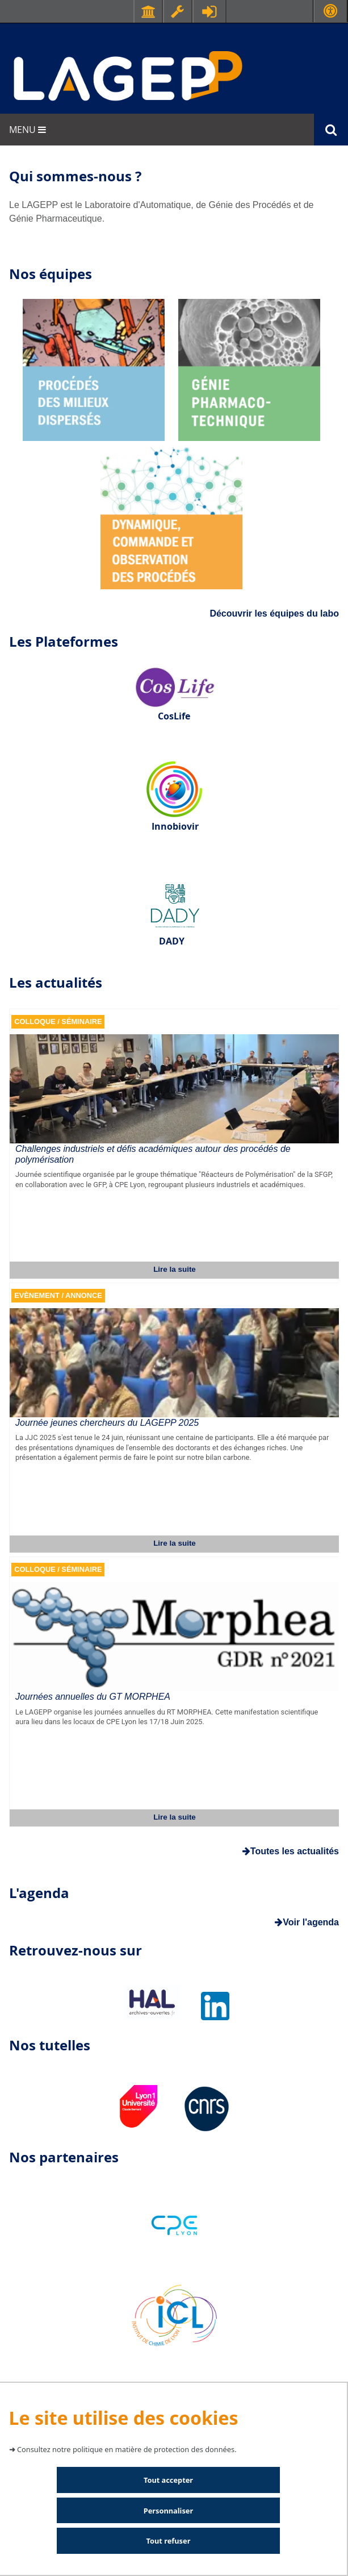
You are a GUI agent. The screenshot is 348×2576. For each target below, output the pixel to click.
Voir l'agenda (307, 1922)
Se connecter (209, 11)
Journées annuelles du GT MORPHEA (92, 1696)
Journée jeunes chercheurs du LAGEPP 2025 (107, 1423)
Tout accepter (168, 2480)
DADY (172, 941)
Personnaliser (168, 2511)
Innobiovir (175, 826)
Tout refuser (168, 2541)
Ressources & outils (177, 11)
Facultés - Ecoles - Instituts (148, 11)
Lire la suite (174, 1269)
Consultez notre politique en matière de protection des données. (127, 2449)
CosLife (174, 716)
